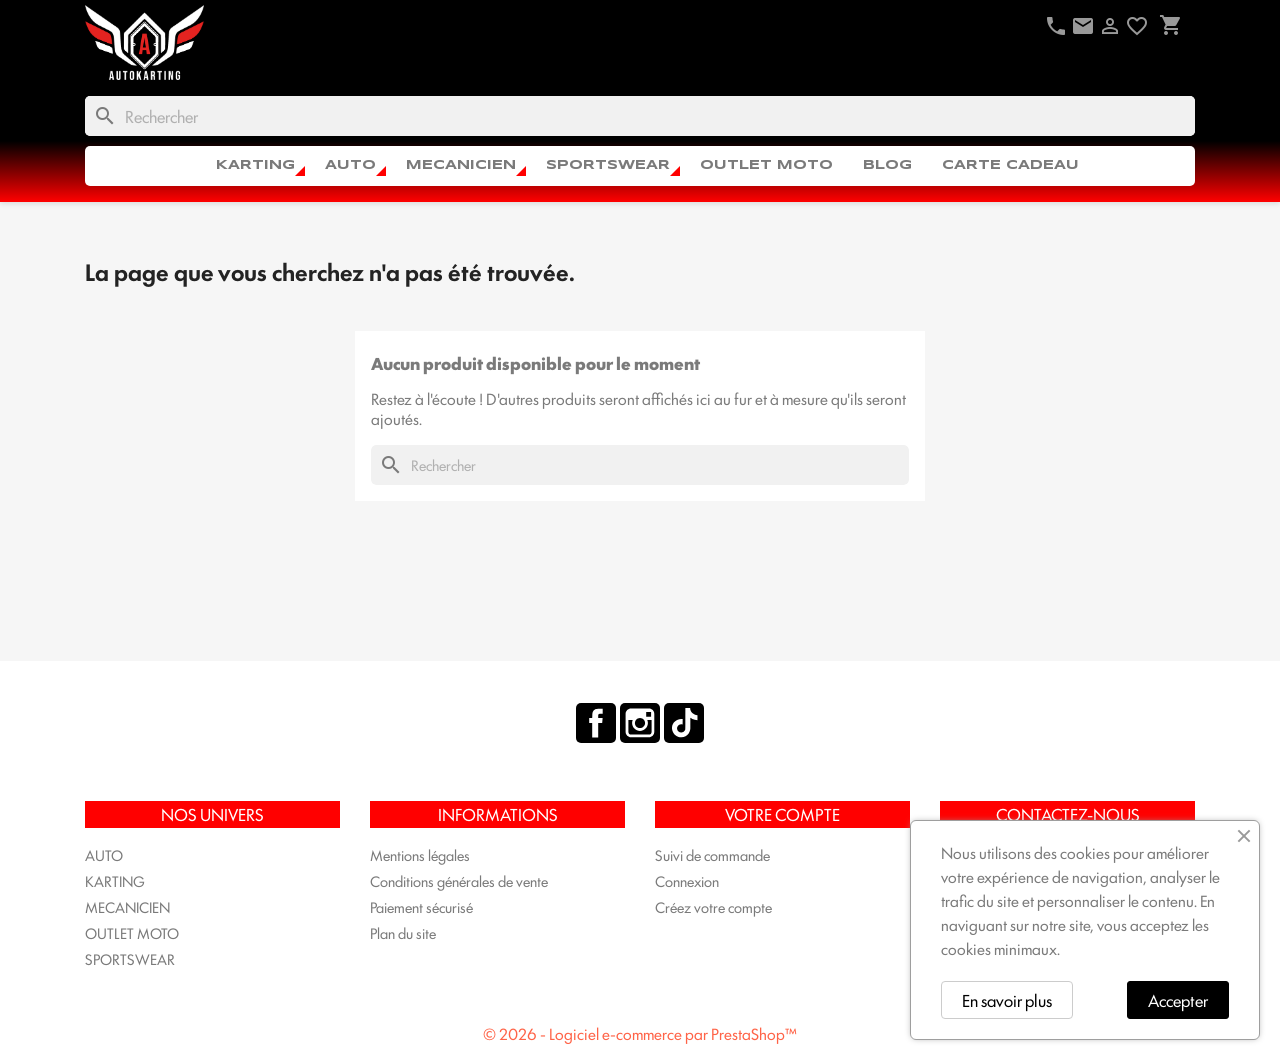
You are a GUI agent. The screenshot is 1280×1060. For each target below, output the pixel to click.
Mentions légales (420, 854)
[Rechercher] (640, 116)
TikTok (684, 723)
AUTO (350, 165)
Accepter (1178, 1000)
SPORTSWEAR (608, 165)
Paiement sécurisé (421, 906)
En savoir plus (1007, 1000)
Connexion (687, 880)
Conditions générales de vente (459, 880)
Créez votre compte (713, 906)
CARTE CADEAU (1010, 165)
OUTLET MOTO (766, 165)
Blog (887, 165)
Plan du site (403, 932)
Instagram (640, 723)
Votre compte (782, 814)
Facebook (596, 723)
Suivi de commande (712, 854)
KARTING (255, 165)
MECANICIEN (461, 165)
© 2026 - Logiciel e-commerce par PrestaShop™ (640, 1033)
